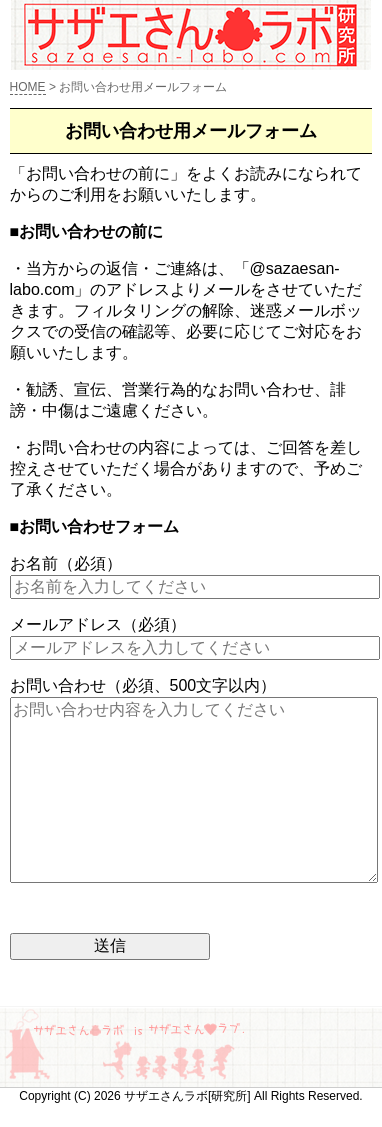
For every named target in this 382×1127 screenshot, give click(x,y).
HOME (28, 87)
